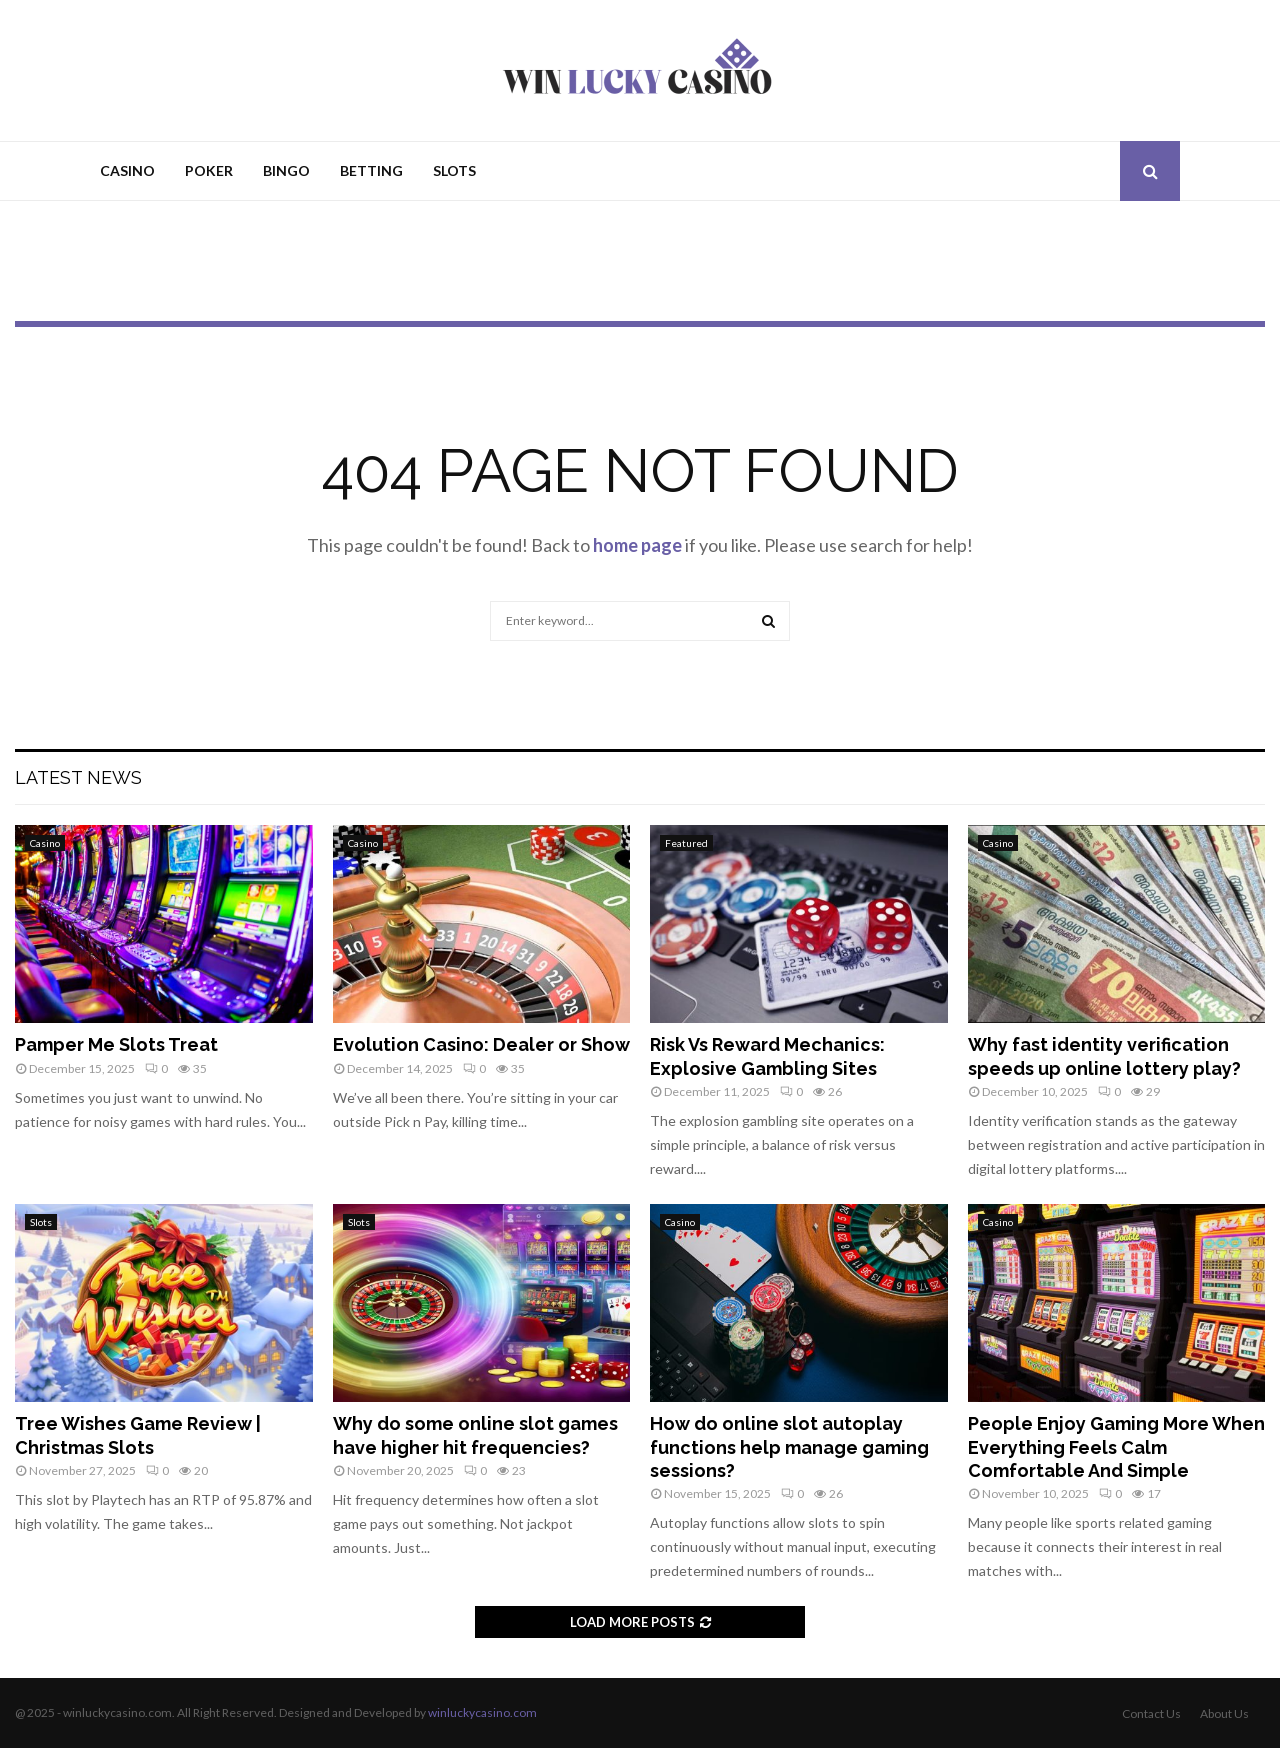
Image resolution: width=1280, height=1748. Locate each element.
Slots (454, 170)
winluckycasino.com (482, 1712)
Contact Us (1151, 1713)
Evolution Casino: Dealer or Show (481, 1044)
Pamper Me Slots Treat (116, 1044)
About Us (1224, 1713)
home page (637, 545)
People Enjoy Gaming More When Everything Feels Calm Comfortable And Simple (1116, 1447)
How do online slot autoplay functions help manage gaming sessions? (789, 1447)
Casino (127, 170)
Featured (686, 843)
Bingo (286, 170)
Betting (371, 170)
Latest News (78, 777)
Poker (209, 170)
